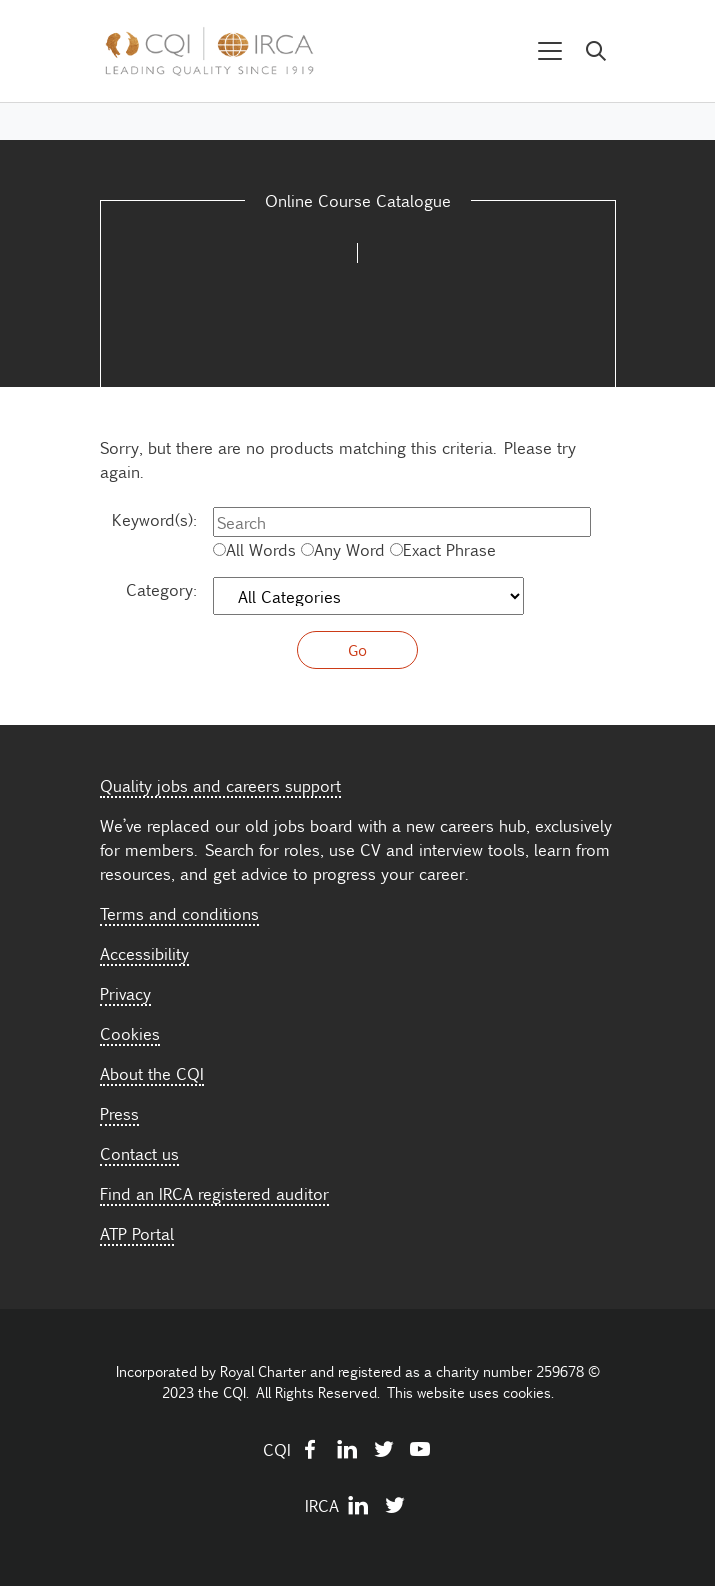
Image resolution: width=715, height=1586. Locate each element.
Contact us (139, 1153)
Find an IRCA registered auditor (214, 1193)
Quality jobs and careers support (220, 785)
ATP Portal (137, 1233)
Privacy (125, 993)
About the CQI (152, 1073)
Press (119, 1113)
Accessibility (144, 953)
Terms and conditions (179, 913)
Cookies (130, 1033)
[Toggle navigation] (550, 51)
